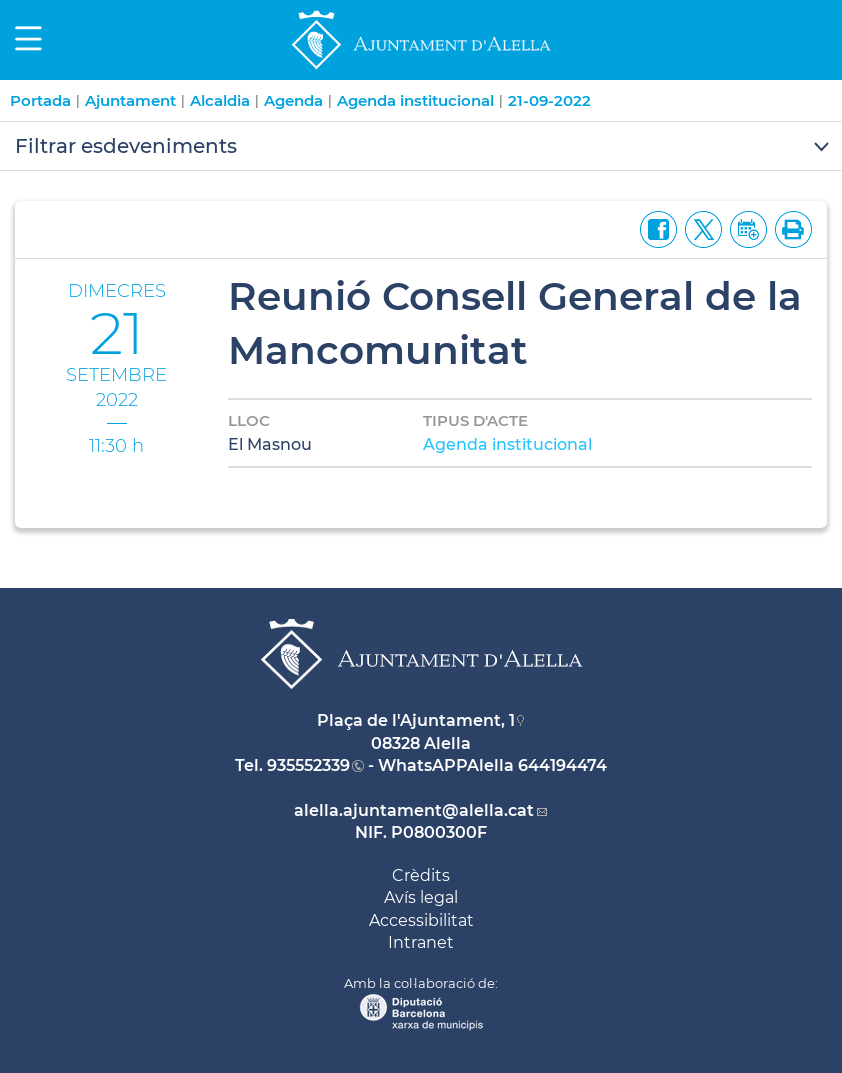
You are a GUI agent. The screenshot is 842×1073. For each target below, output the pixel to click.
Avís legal (421, 897)
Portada (40, 100)
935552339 (308, 765)
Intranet (421, 942)
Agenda (293, 100)
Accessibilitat (421, 920)
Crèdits (421, 875)
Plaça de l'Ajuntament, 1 (416, 720)
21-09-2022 (549, 100)
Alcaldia (220, 100)
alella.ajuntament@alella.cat (414, 810)
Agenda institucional (415, 100)
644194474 (562, 765)
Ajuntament (130, 100)
